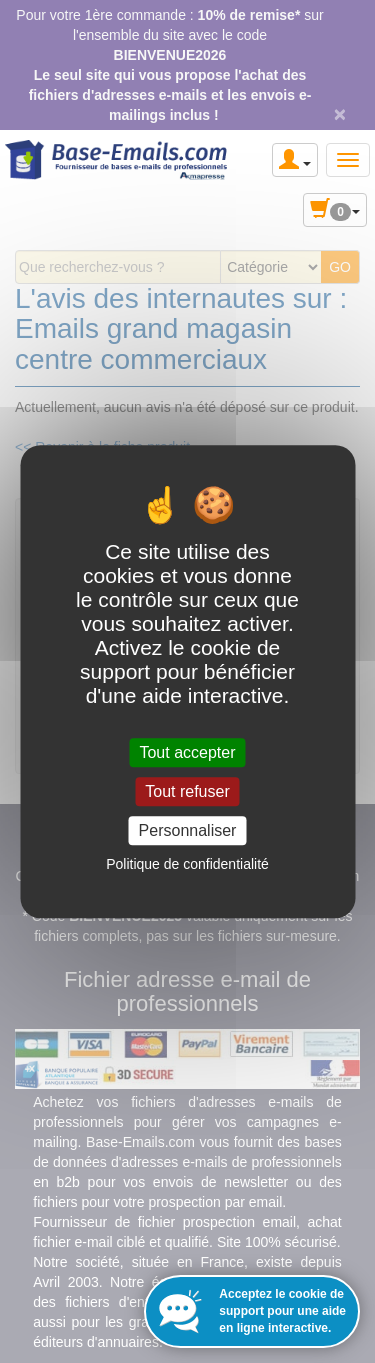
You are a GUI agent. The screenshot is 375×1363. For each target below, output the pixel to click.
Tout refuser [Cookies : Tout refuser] (187, 791)
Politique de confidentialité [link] (187, 864)
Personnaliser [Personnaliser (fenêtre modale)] (188, 830)
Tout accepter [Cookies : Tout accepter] (187, 752)
